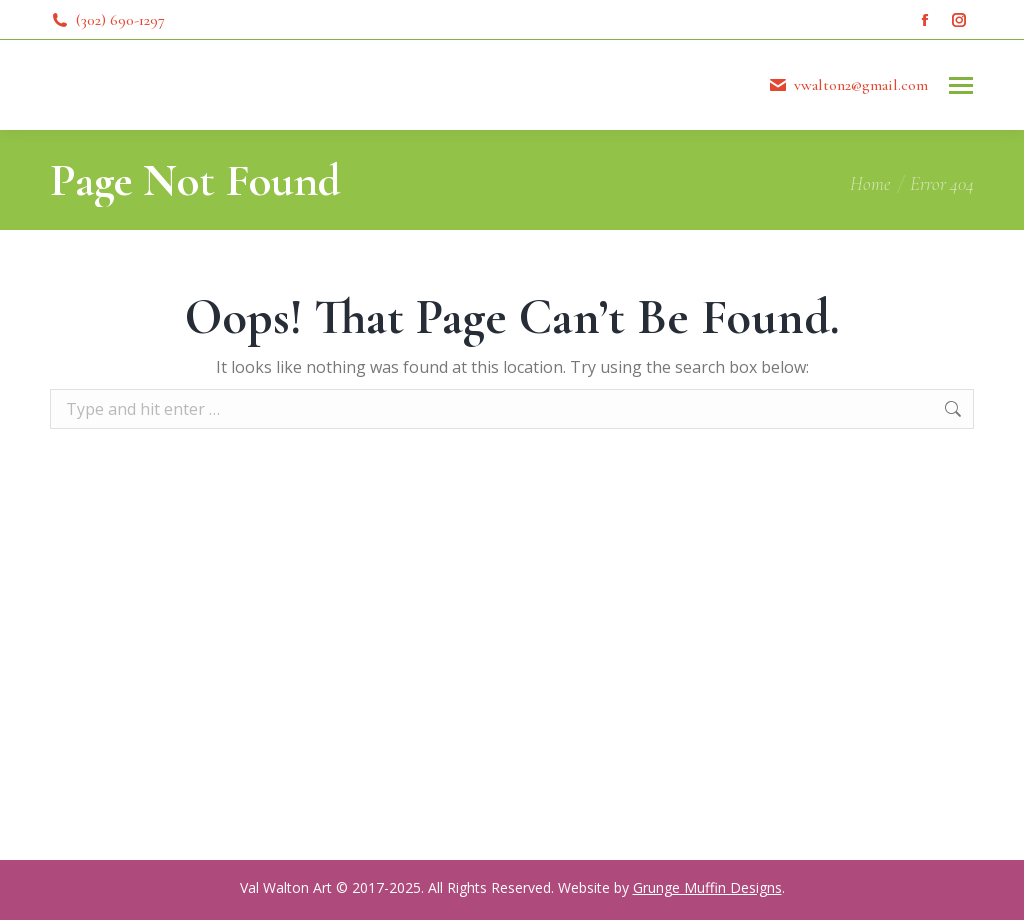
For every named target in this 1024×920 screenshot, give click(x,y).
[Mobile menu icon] (961, 85)
